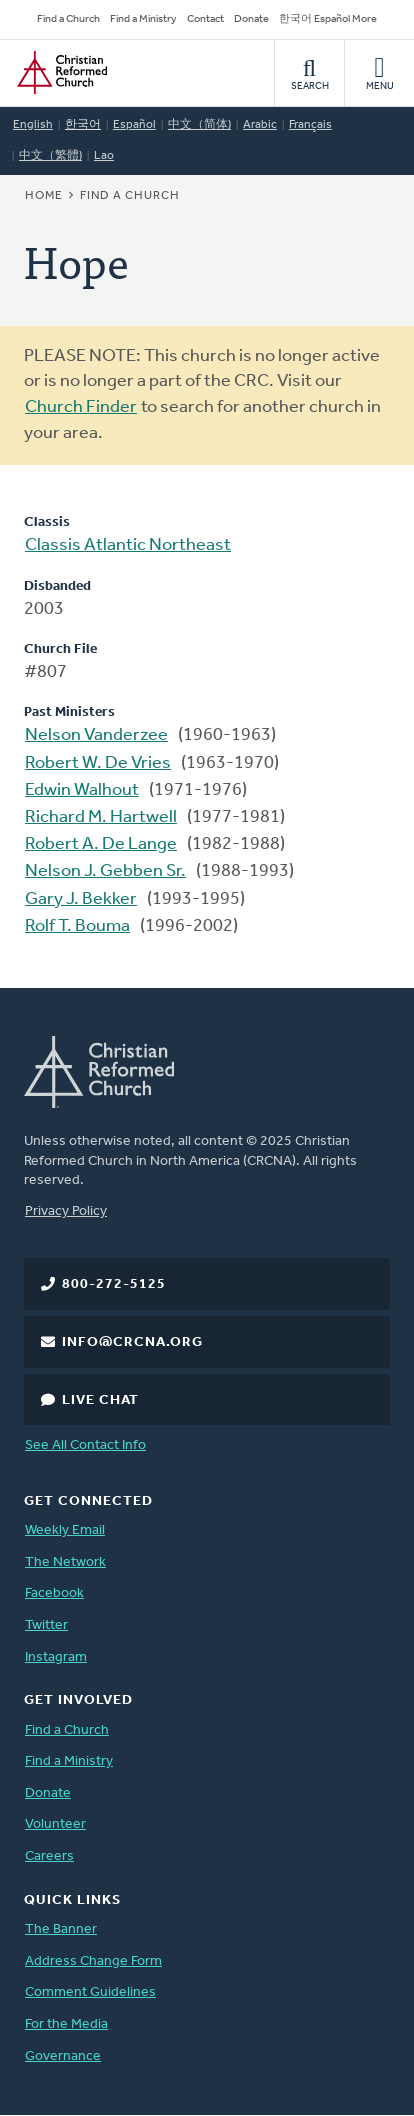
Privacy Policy (66, 1211)
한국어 (83, 125)
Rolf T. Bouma (77, 926)
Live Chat (100, 1400)
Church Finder (81, 407)
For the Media (66, 2024)
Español (134, 125)
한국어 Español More (328, 19)
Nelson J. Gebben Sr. (105, 871)
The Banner (61, 1929)
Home (44, 196)
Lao (104, 156)
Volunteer (55, 1824)
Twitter (46, 1625)
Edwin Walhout (82, 790)
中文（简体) (199, 125)
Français (310, 125)
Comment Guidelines (90, 1992)
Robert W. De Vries (98, 763)
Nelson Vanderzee (96, 735)
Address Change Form (93, 1961)
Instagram (56, 1657)
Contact (205, 19)
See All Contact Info (85, 1445)
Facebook (54, 1593)
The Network (65, 1562)
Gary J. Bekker (81, 899)
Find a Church (68, 19)
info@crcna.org (132, 1342)
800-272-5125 (114, 1284)
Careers (49, 1856)
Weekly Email (65, 1530)
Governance (63, 2056)
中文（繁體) (50, 156)
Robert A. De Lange (101, 844)
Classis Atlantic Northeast (128, 545)
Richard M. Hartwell (101, 817)
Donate (251, 19)
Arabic (260, 125)
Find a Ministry (143, 19)
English (33, 125)
